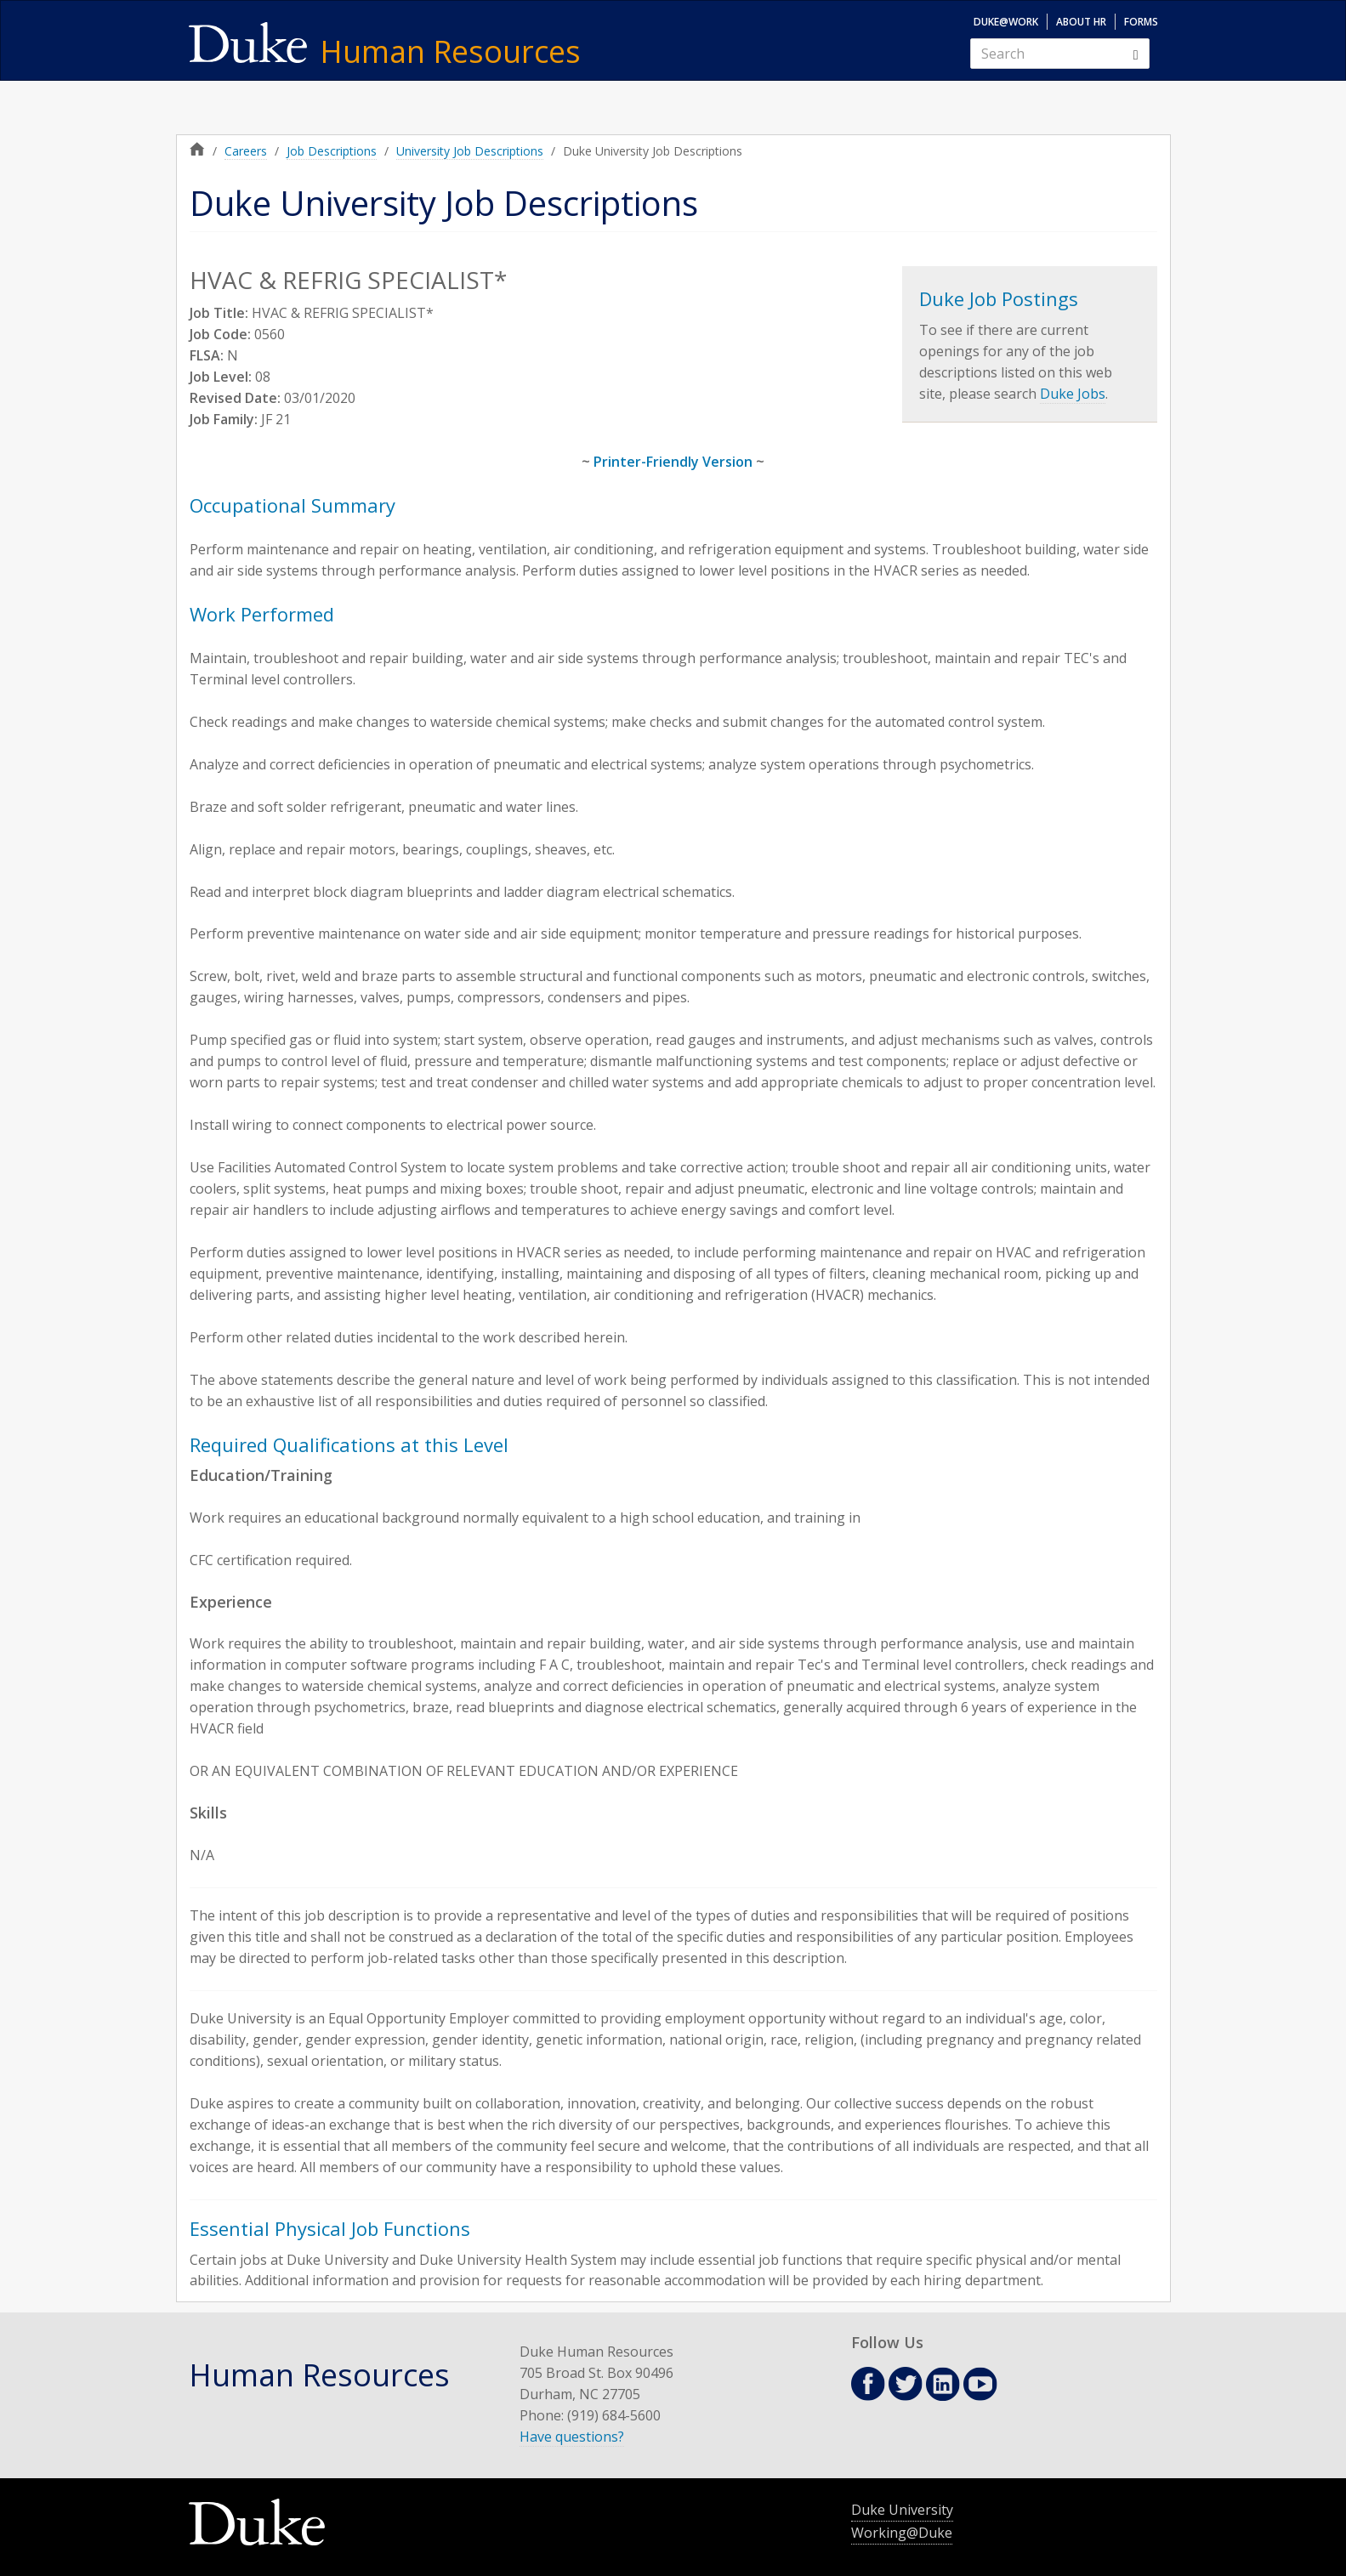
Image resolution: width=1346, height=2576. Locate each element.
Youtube (980, 2384)
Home (197, 149)
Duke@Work (1006, 21)
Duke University (902, 2509)
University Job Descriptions (469, 151)
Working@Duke (901, 2532)
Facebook (868, 2384)
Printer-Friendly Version (673, 461)
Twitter (906, 2384)
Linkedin (943, 2384)
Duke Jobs (1072, 393)
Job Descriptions (332, 151)
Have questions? (572, 2436)
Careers (245, 151)
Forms (1141, 21)
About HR (1081, 21)
